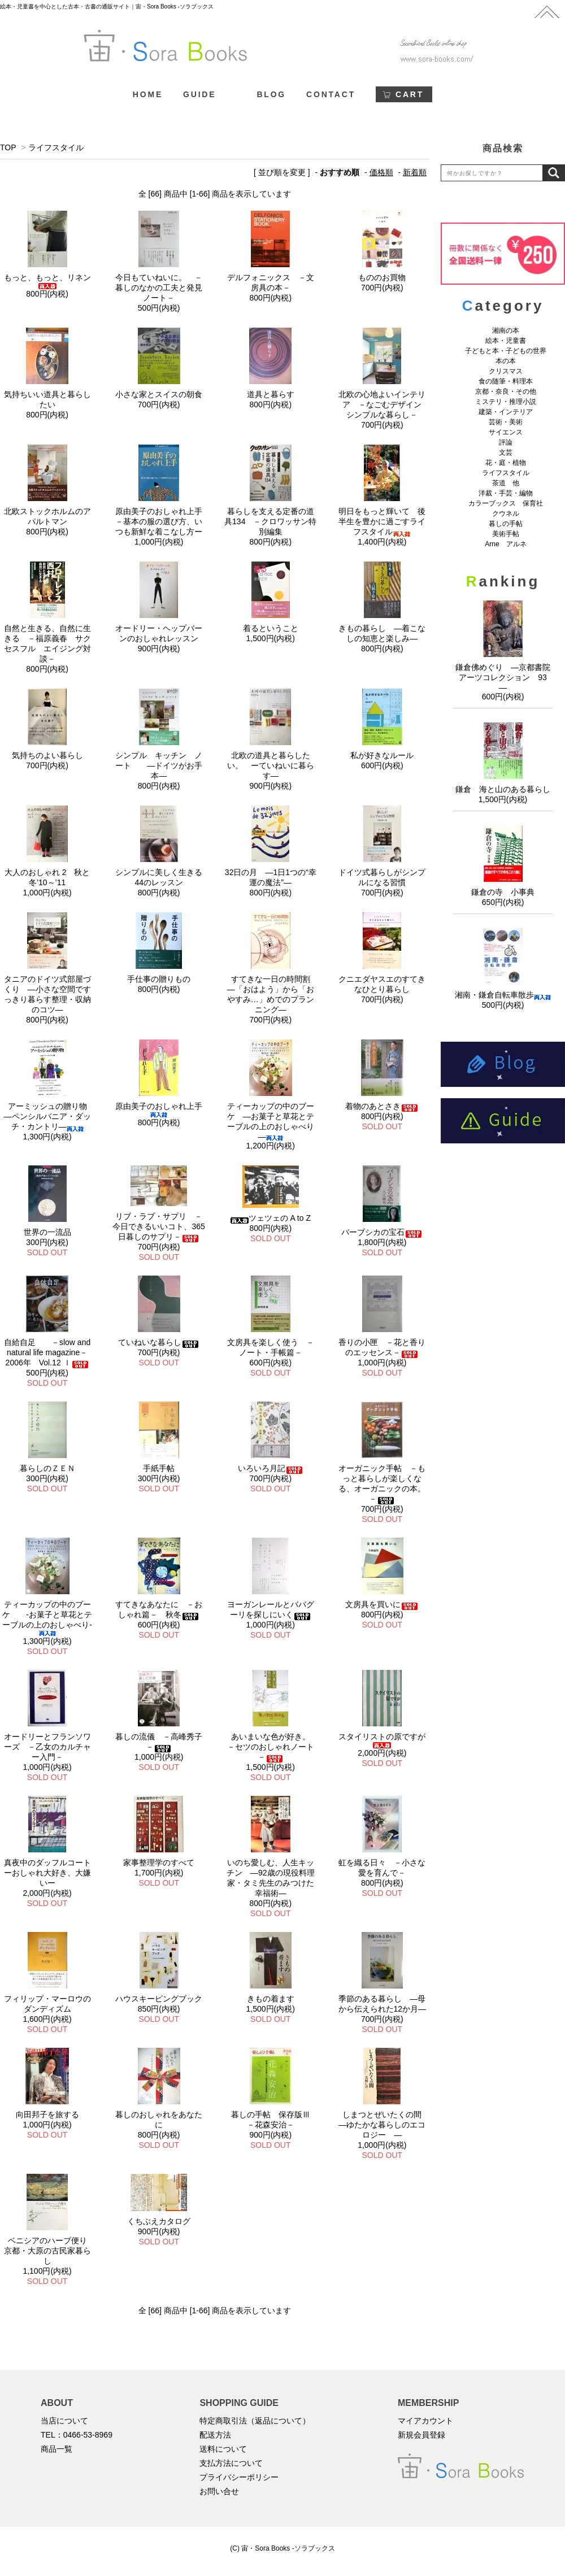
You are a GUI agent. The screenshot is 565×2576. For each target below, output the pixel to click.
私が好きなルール (382, 755)
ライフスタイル (56, 147)
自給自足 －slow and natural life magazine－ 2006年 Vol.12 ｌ (49, 1352)
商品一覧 (56, 2448)
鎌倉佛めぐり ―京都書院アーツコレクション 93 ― (505, 677)
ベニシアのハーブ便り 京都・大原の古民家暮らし (49, 2250)
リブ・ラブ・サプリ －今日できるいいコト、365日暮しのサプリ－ (158, 1226)
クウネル (505, 513)
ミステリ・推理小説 (505, 402)
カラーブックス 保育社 (505, 503)
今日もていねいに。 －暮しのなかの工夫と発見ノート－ (158, 287)
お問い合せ (219, 2491)
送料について (223, 2448)
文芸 (505, 452)
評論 (505, 442)
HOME (148, 94)
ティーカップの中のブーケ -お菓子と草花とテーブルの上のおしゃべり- (47, 1618)
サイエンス (506, 432)
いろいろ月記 (270, 1468)
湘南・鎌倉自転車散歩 (503, 994)
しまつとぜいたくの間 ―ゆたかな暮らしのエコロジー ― (383, 2124)
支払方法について (231, 2463)
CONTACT (330, 94)
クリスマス (506, 371)
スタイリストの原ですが (381, 1740)
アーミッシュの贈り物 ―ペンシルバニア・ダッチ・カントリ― (49, 1116)
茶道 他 (505, 483)
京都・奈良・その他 (505, 391)
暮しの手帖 (506, 524)
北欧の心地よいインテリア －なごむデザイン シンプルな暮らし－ (383, 404)
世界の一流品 (47, 1232)
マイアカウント (425, 2420)
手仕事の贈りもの (158, 979)
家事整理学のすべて (158, 1862)
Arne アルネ (505, 544)
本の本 (506, 361)
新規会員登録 (421, 2434)
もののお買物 (382, 277)
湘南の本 (505, 330)
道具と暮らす (270, 394)
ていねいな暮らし (158, 1342)
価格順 (381, 172)
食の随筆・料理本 (506, 381)
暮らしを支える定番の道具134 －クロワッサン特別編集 (270, 521)
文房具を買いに (382, 1604)
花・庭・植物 (505, 463)
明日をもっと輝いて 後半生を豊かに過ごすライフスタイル (381, 521)
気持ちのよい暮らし (47, 755)
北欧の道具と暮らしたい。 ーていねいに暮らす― (270, 765)
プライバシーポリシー (239, 2477)
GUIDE (199, 94)
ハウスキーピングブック (158, 1998)
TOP (8, 147)
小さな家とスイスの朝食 (158, 394)
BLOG (271, 94)
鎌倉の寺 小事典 (502, 892)
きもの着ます (270, 1998)
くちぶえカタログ (158, 2221)
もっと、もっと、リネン (47, 281)
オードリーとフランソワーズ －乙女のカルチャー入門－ (47, 1746)
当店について (64, 2420)
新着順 (415, 172)
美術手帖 (505, 534)
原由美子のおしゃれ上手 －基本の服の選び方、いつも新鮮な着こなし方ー (162, 521)
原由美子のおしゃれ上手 (158, 1110)
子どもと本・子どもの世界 (505, 351)
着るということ (270, 628)
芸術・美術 (506, 422)
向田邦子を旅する (47, 2114)
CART (409, 94)
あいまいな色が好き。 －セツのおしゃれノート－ (272, 1746)
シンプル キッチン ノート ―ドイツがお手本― (158, 765)
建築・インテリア (506, 412)
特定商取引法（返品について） (254, 2420)
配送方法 (215, 2434)
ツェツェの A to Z (271, 1217)
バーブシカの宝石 (382, 1232)
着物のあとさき (382, 1106)
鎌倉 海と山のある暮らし (502, 789)
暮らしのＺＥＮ (47, 1468)
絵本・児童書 (505, 341)
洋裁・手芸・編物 (509, 493)
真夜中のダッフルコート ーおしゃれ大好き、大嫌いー (51, 1872)
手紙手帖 (159, 1468)
